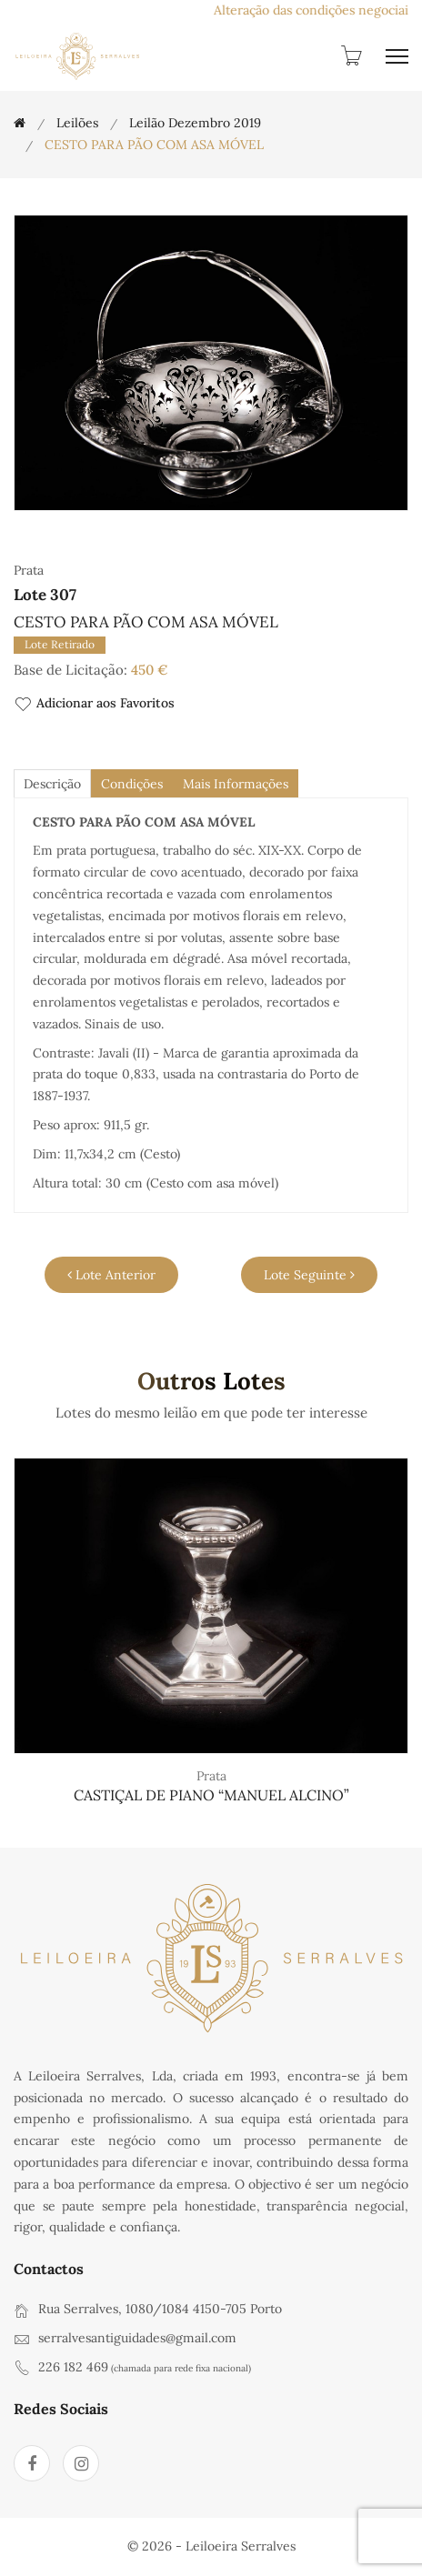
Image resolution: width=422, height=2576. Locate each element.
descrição (52, 784)
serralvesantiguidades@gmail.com (137, 2338)
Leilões (77, 123)
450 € (149, 669)
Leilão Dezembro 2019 (195, 123)
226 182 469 (73, 2367)
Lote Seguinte (309, 1275)
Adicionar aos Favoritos (94, 704)
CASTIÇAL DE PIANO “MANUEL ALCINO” (211, 1795)
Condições (132, 784)
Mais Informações (235, 784)
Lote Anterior (111, 1275)
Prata (211, 1776)
